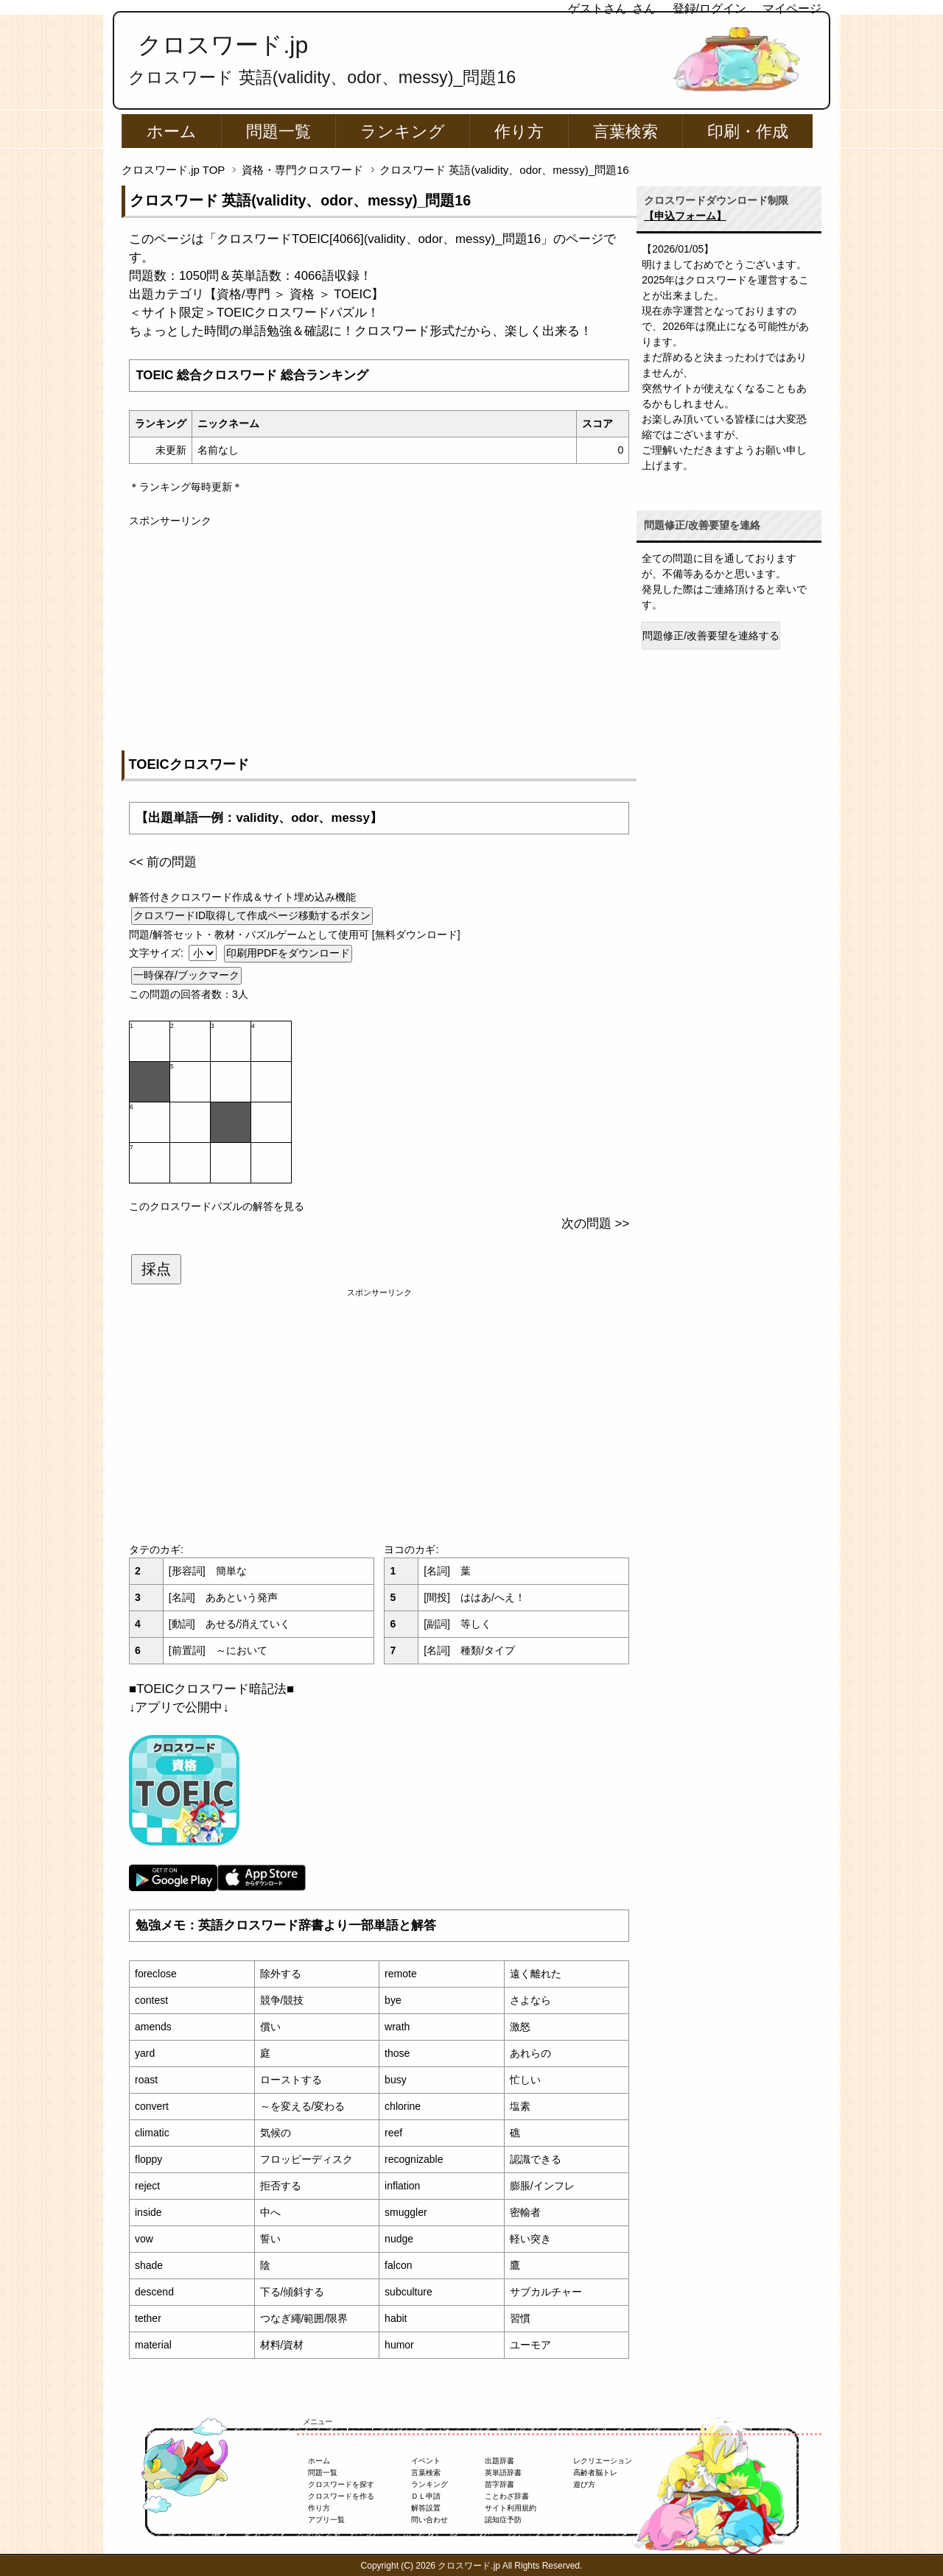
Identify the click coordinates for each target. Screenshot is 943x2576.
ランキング (402, 131)
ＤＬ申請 (426, 2496)
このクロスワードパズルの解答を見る (216, 1206)
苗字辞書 (499, 2484)
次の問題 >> (595, 1224)
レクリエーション (602, 2461)
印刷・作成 (747, 131)
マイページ (792, 8)
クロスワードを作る (341, 2496)
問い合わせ (429, 2520)
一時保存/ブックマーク (186, 975)
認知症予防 (503, 2520)
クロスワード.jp (223, 45)
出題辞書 (499, 2461)
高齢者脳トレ (595, 2472)
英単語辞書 (503, 2472)
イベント (426, 2461)
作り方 (519, 131)
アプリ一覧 (326, 2520)
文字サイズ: (157, 953)
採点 (156, 1269)
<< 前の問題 (163, 862)
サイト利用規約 (510, 2508)
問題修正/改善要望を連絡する (710, 635)
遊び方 (584, 2484)
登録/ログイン (709, 8)
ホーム (172, 131)
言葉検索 (625, 131)
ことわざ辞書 (507, 2496)
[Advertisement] (379, 632)
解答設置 (426, 2508)
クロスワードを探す (341, 2484)
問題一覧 (278, 131)
